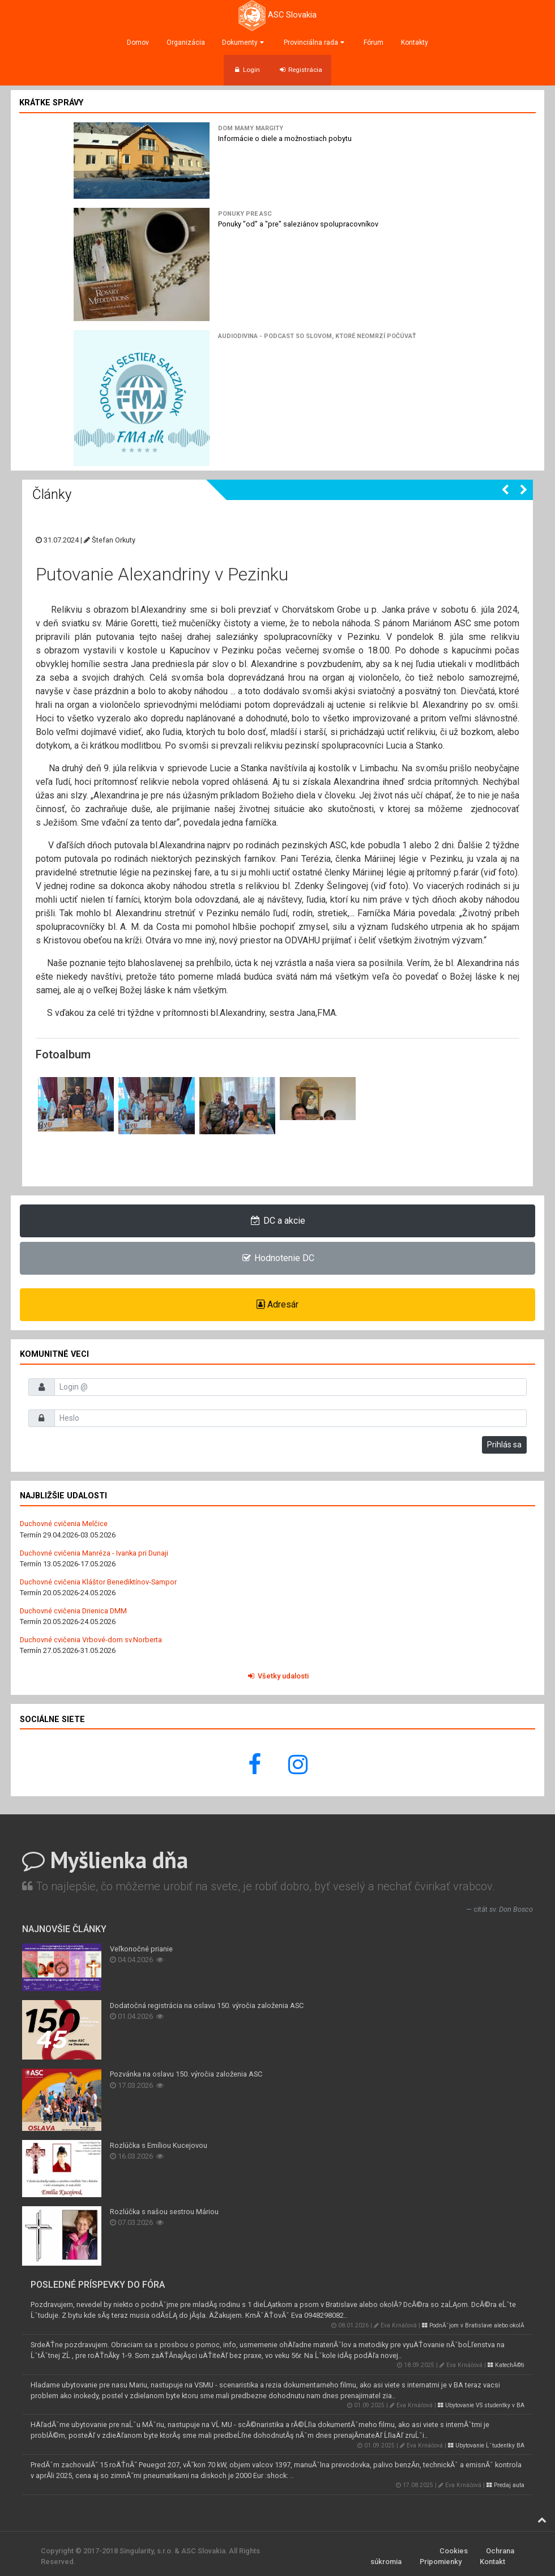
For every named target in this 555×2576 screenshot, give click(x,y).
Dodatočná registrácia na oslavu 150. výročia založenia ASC (207, 2005)
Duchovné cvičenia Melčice (64, 1523)
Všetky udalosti (277, 1676)
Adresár (277, 1304)
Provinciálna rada (315, 42)
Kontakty (414, 42)
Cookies (453, 2551)
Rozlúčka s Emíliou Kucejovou (158, 2145)
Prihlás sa (504, 1444)
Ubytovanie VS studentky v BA (481, 2405)
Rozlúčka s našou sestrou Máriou (164, 2211)
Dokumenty (244, 42)
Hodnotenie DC (278, 1258)
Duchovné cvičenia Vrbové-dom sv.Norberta (91, 1639)
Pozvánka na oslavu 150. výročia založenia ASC (186, 2074)
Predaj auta (505, 2485)
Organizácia (185, 42)
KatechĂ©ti (506, 2365)
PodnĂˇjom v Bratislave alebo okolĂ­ (473, 2325)
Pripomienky (441, 2561)
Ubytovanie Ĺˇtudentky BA (486, 2445)
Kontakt (492, 2561)
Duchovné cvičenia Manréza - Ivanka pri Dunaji (94, 1553)
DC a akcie (278, 1220)
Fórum (373, 42)
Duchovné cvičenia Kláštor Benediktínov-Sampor (98, 1582)
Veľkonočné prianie (141, 1949)
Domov (138, 42)
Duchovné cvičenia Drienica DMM (73, 1611)
